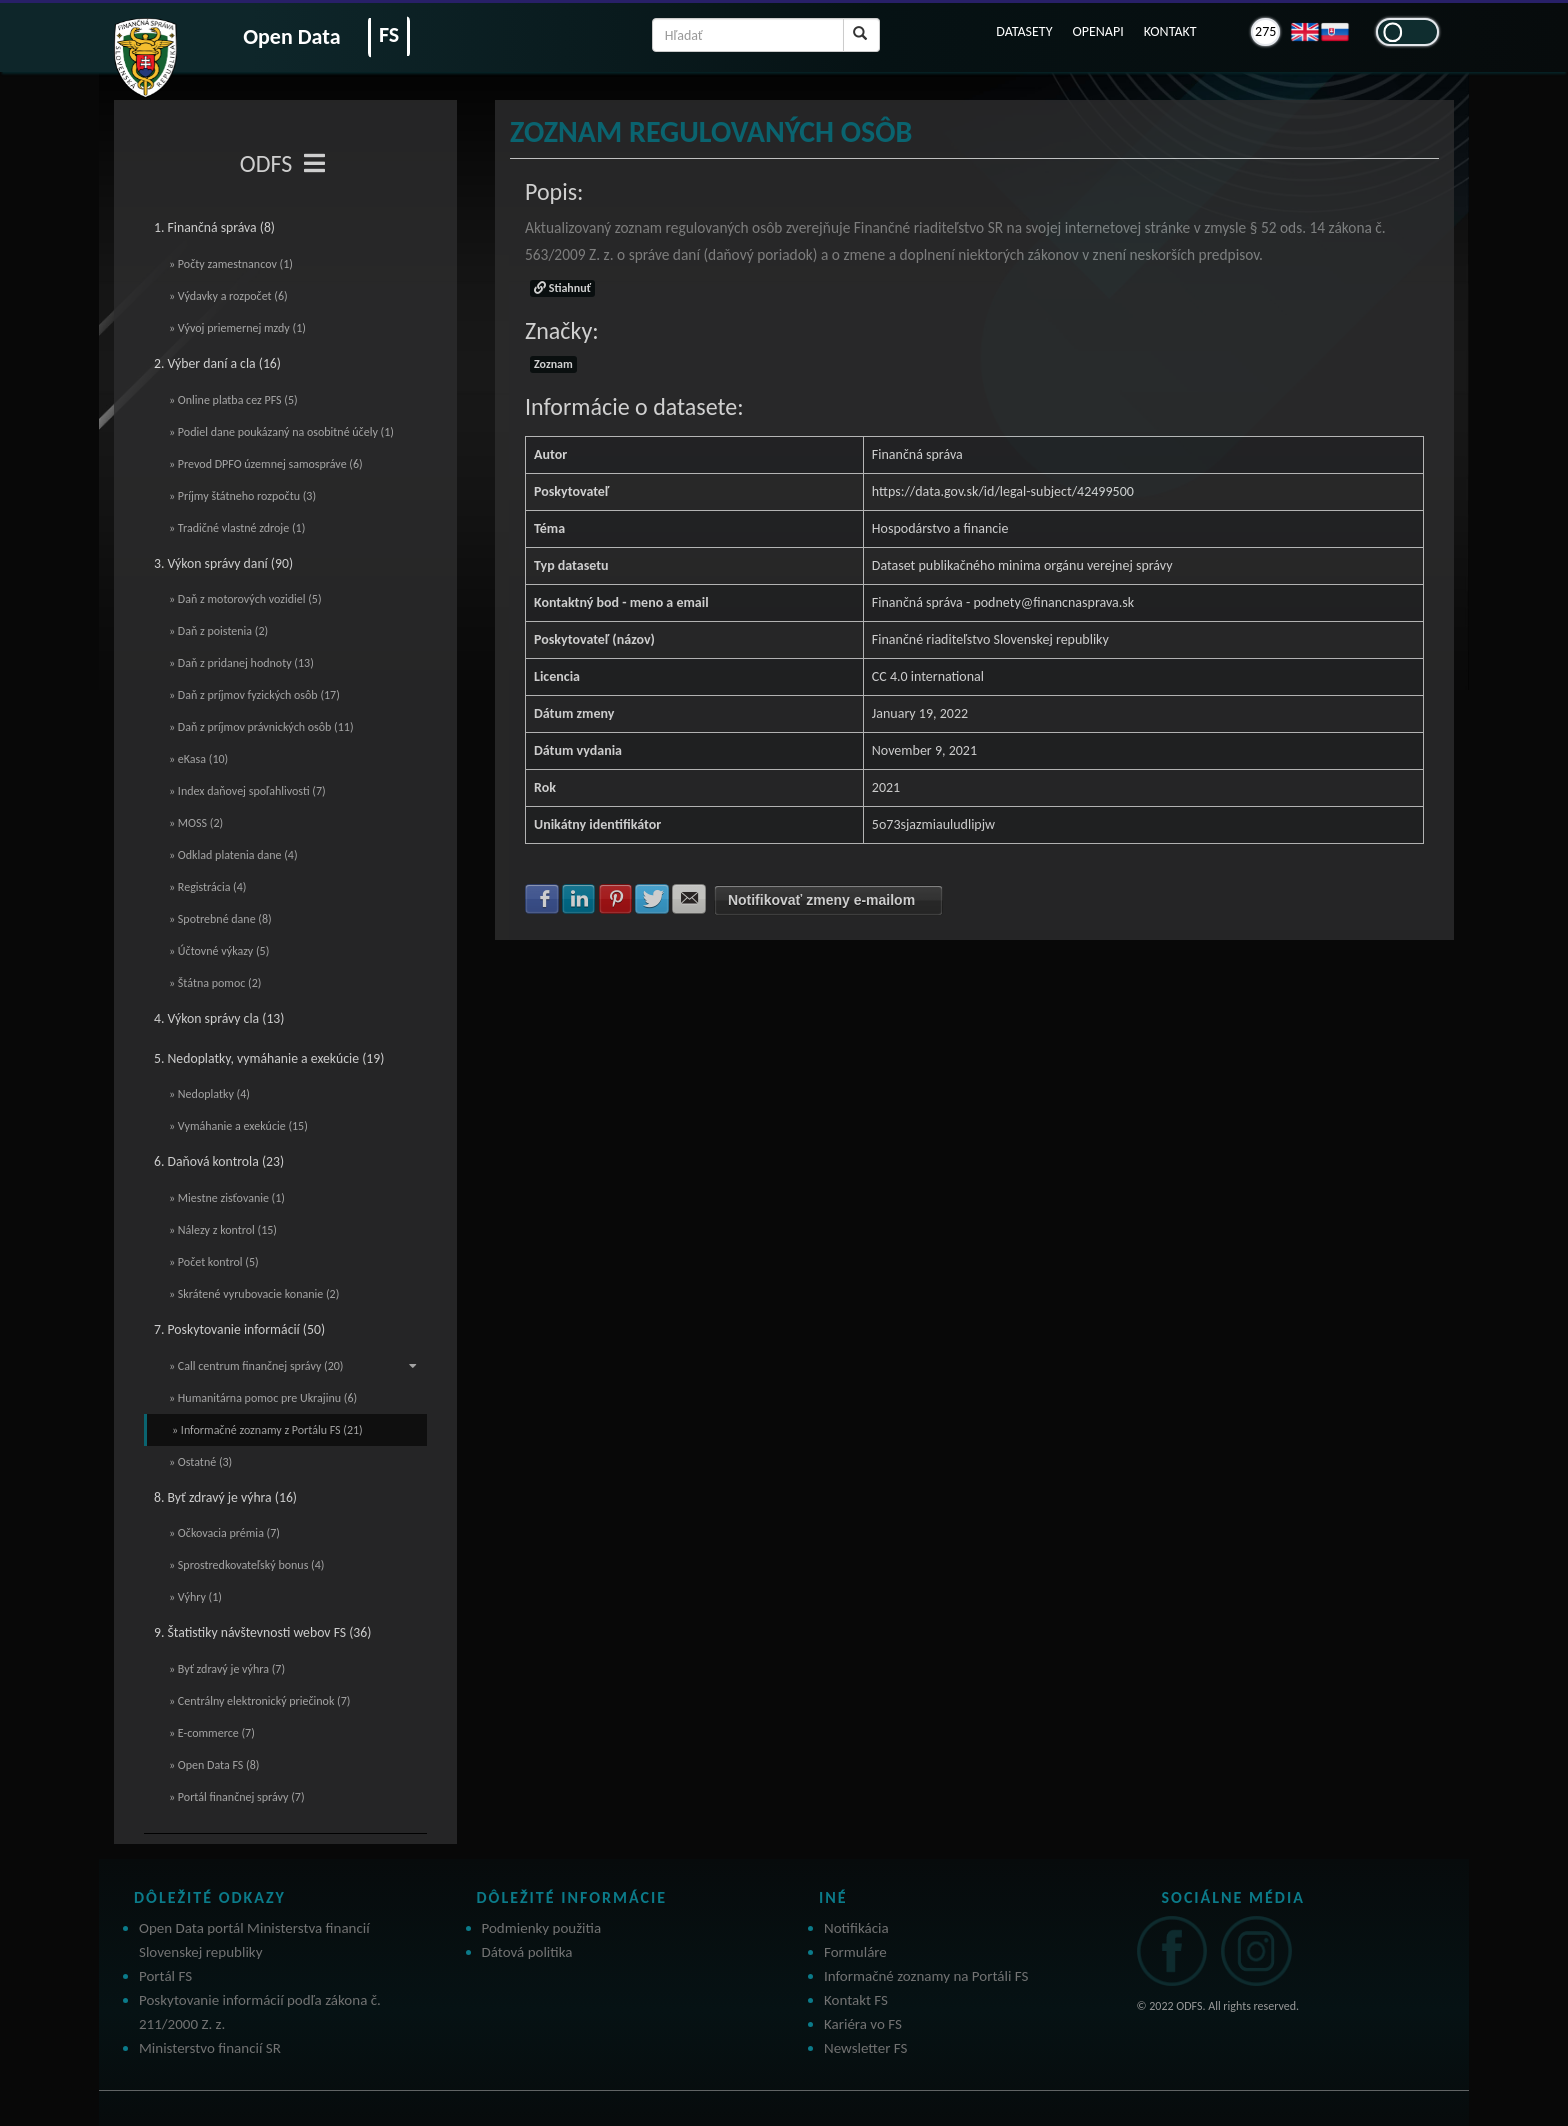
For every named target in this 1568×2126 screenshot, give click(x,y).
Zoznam (553, 364)
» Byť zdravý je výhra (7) (227, 1669)
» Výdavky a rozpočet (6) (228, 296)
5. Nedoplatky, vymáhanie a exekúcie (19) (269, 1058)
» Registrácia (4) (207, 887)
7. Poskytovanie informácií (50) (239, 1329)
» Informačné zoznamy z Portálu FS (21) (267, 1430)
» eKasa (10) (198, 759)
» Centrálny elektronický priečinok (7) (259, 1701)
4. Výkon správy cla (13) (219, 1018)
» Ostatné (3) (200, 1462)
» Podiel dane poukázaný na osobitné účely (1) (281, 432)
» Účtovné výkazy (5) (219, 951)
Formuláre (855, 1952)
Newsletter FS (865, 2048)
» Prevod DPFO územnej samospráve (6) (266, 464)
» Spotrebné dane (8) (220, 919)
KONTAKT (1170, 31)
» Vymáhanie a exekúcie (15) (238, 1126)
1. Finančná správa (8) (214, 227)
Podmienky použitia (542, 1928)
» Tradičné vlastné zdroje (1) (237, 528)
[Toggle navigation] (314, 164)
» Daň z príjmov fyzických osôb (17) (254, 695)
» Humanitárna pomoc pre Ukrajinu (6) (263, 1398)
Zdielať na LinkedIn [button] (579, 899)
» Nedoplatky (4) (209, 1094)
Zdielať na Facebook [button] (542, 899)
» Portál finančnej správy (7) (237, 1797)
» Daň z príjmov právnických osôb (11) (261, 727)
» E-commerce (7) (212, 1733)
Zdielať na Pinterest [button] (616, 899)
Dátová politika (527, 1952)
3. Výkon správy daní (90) (223, 563)
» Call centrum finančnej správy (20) (293, 1366)
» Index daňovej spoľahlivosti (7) (247, 791)
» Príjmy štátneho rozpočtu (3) (242, 496)
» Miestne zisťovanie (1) (227, 1198)
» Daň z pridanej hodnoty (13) (241, 663)
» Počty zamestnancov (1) (231, 264)
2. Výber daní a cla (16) (217, 363)
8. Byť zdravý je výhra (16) (225, 1497)
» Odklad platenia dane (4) (233, 855)
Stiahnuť (562, 288)
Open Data (291, 36)
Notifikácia (856, 1928)
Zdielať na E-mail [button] (689, 899)
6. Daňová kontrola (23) (219, 1161)
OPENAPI (1097, 31)
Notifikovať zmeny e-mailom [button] (821, 900)
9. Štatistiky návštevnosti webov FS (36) (262, 1632)
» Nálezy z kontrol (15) (223, 1230)
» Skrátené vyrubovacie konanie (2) (254, 1294)
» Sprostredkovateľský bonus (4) (246, 1565)
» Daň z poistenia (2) (218, 631)
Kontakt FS (856, 2000)
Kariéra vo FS (863, 2024)
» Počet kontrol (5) (214, 1262)
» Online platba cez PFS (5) (233, 400)
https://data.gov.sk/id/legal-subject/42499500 (1003, 491)
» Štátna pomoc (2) (215, 983)
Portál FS (165, 1976)
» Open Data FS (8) (214, 1765)
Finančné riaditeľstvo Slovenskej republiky (990, 639)
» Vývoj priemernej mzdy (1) (237, 328)
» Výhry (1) (195, 1597)
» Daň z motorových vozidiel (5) (245, 599)
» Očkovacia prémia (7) (224, 1533)
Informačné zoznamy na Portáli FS (926, 1976)
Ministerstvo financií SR (210, 2048)
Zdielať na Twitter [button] (652, 899)
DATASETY (1024, 31)
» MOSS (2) (196, 823)
